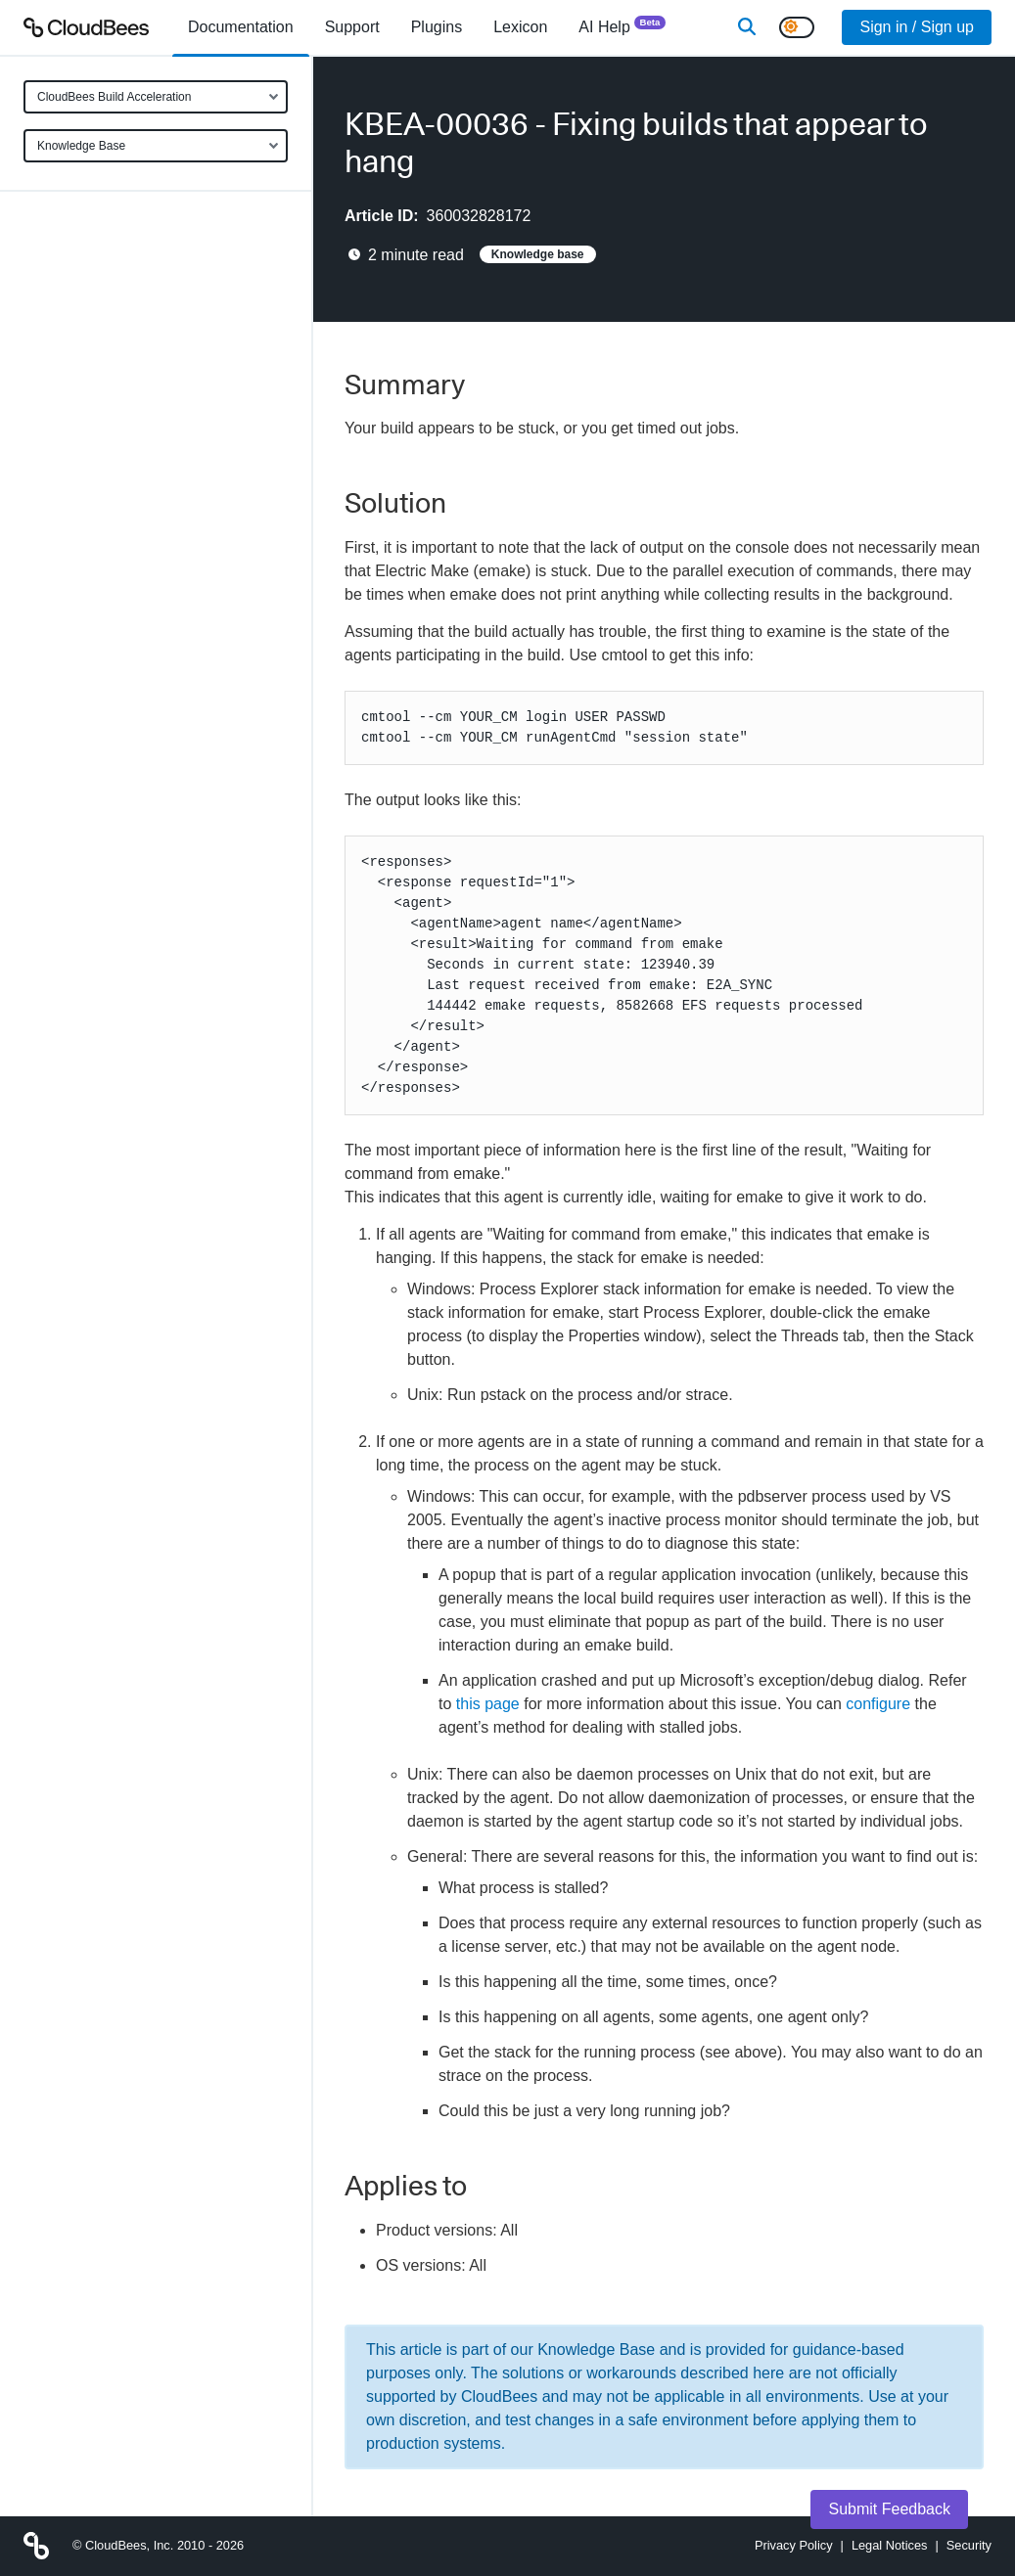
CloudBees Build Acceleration (114, 97)
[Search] (746, 27)
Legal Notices (890, 2545)
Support (352, 27)
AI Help (622, 26)
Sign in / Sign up (916, 27)
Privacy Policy (794, 2545)
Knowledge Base (81, 146)
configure (878, 1703)
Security (969, 2545)
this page (488, 1703)
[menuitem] (240, 27)
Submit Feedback (889, 2509)
